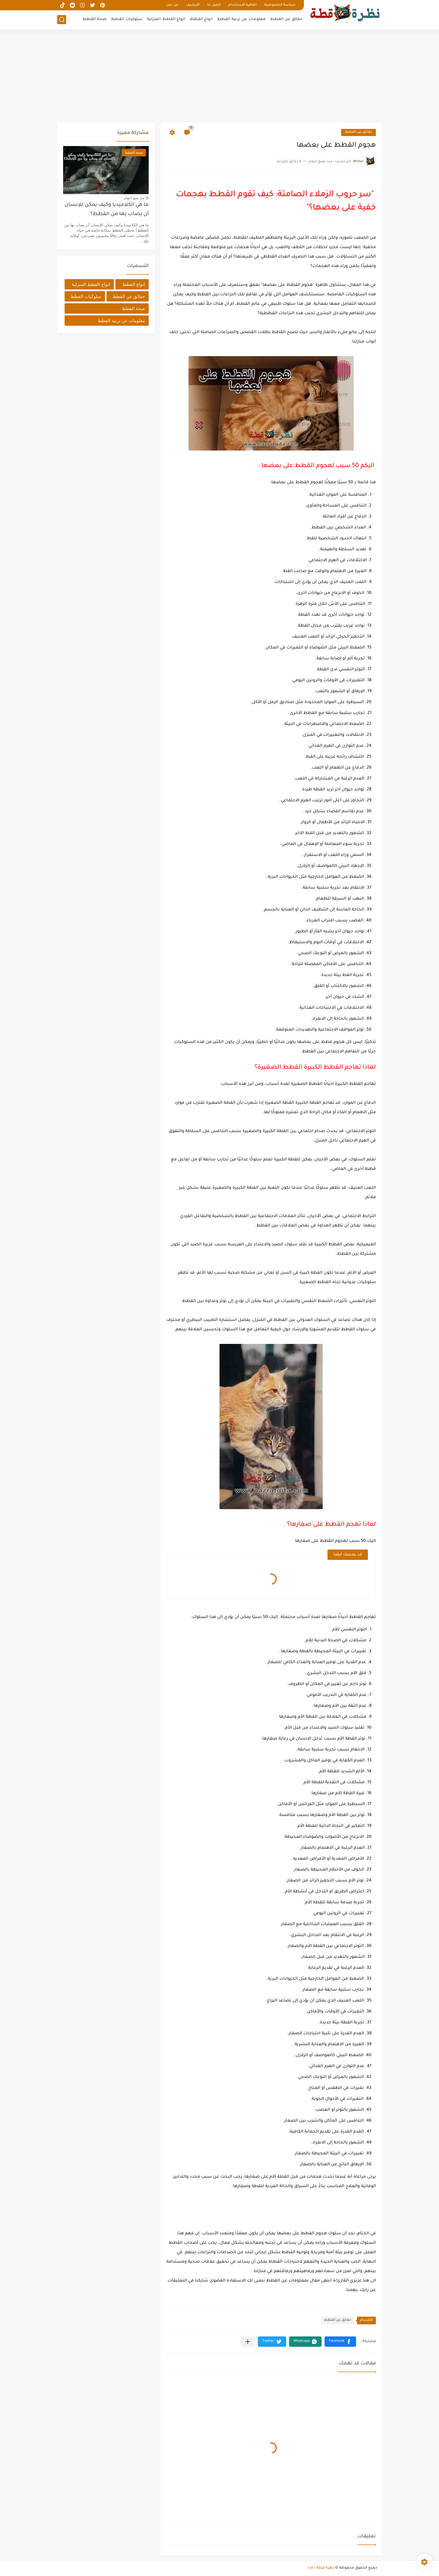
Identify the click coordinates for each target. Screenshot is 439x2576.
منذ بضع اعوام (134, 198)
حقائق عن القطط (286, 19)
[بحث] (61, 19)
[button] (340, 2341)
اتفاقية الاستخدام (242, 5)
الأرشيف (192, 5)
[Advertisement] (219, 76)
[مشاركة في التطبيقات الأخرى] (247, 2341)
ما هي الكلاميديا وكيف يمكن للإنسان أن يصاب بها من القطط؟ (107, 209)
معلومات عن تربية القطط (241, 19)
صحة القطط (95, 19)
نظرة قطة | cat (321, 2568)
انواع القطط (201, 19)
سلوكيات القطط (126, 19)
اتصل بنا (214, 5)
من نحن (172, 5)
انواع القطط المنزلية (166, 19)
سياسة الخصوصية (280, 5)
